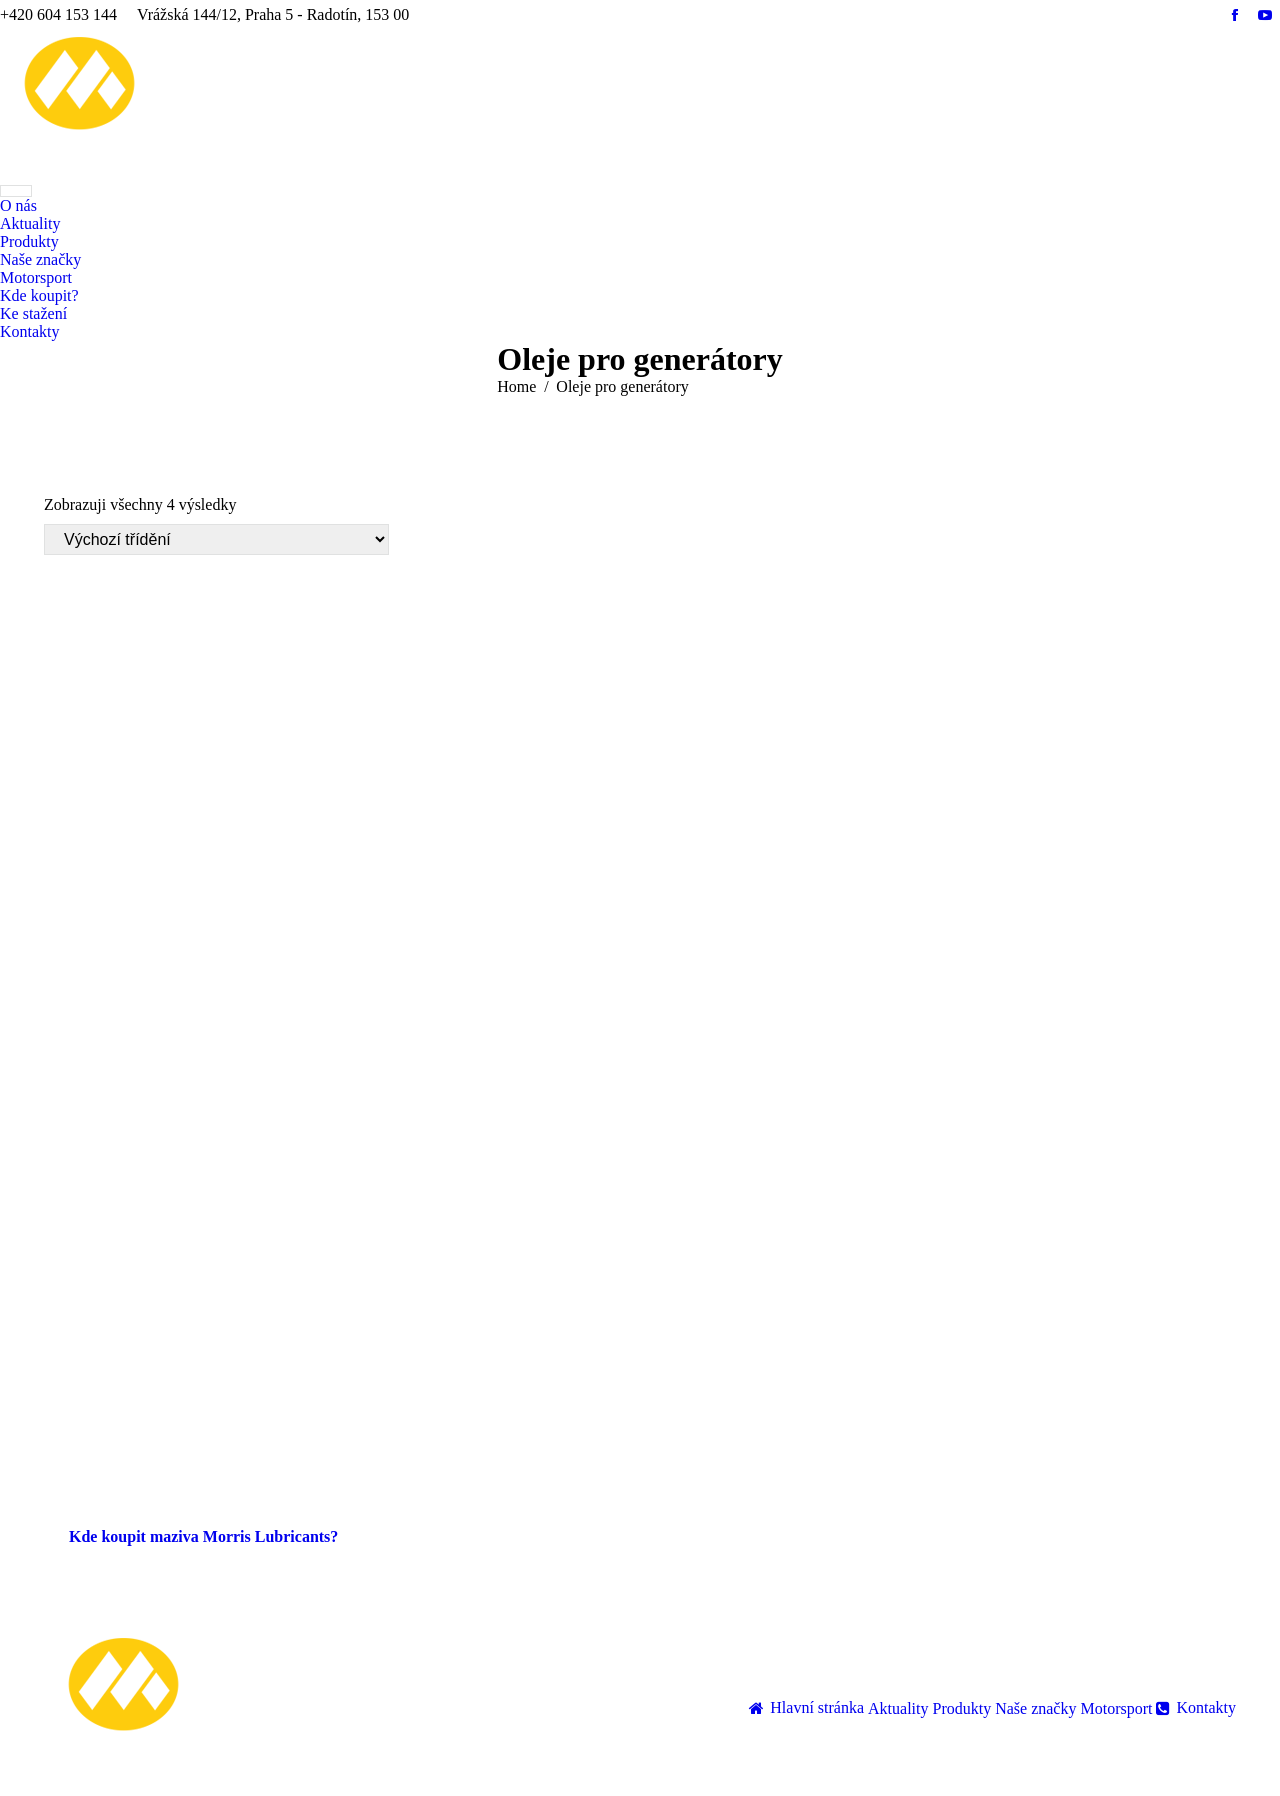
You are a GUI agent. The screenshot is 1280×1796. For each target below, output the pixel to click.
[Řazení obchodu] (216, 539)
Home (516, 386)
